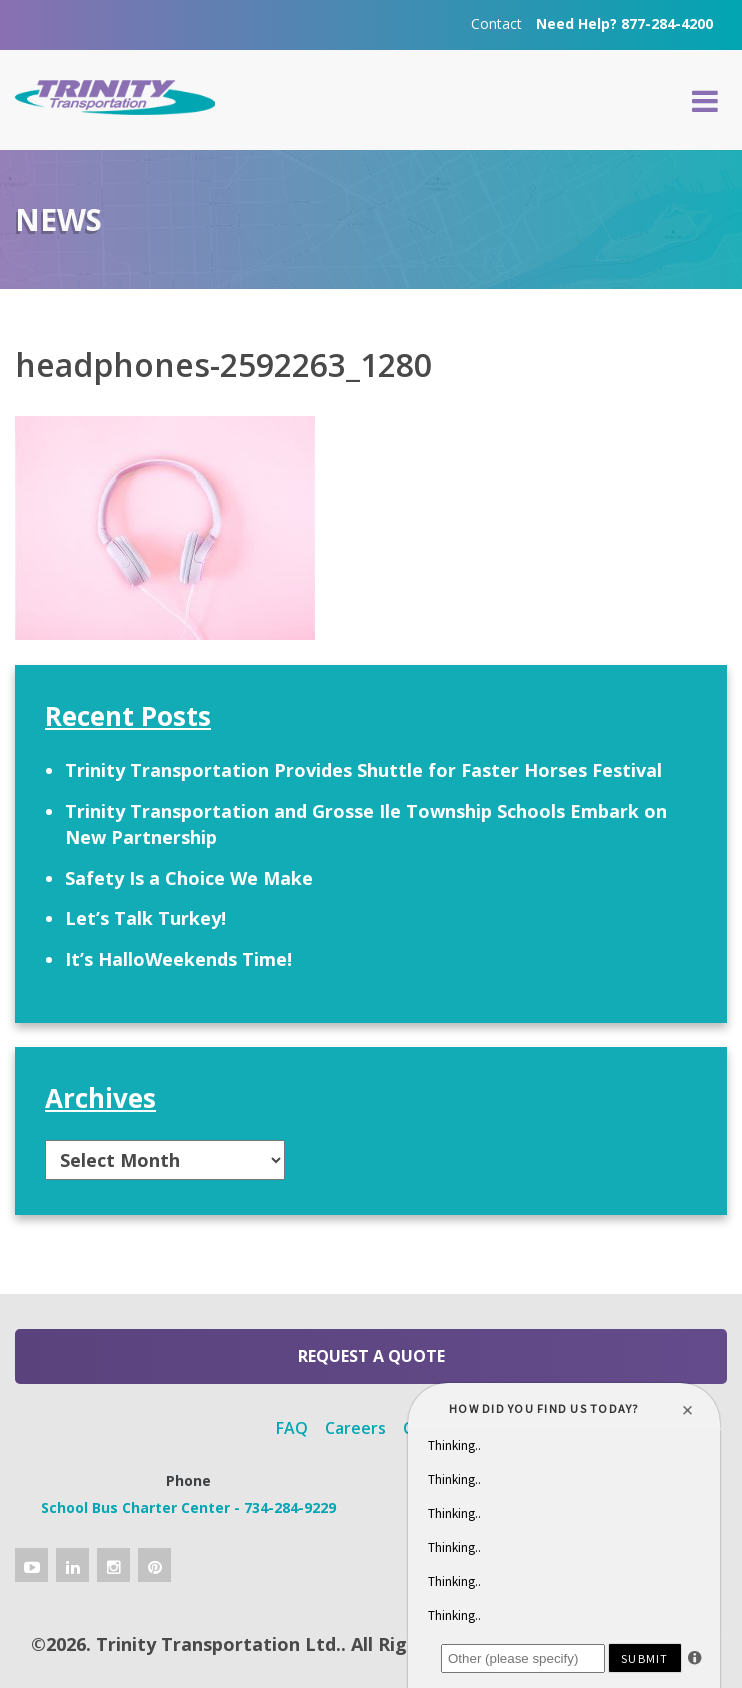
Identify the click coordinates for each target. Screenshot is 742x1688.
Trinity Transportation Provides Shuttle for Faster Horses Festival (363, 770)
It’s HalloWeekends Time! (178, 959)
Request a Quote (371, 1356)
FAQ (292, 1428)
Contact (496, 23)
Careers (355, 1428)
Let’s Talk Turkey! (145, 918)
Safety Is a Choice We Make (189, 878)
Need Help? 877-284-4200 (624, 23)
